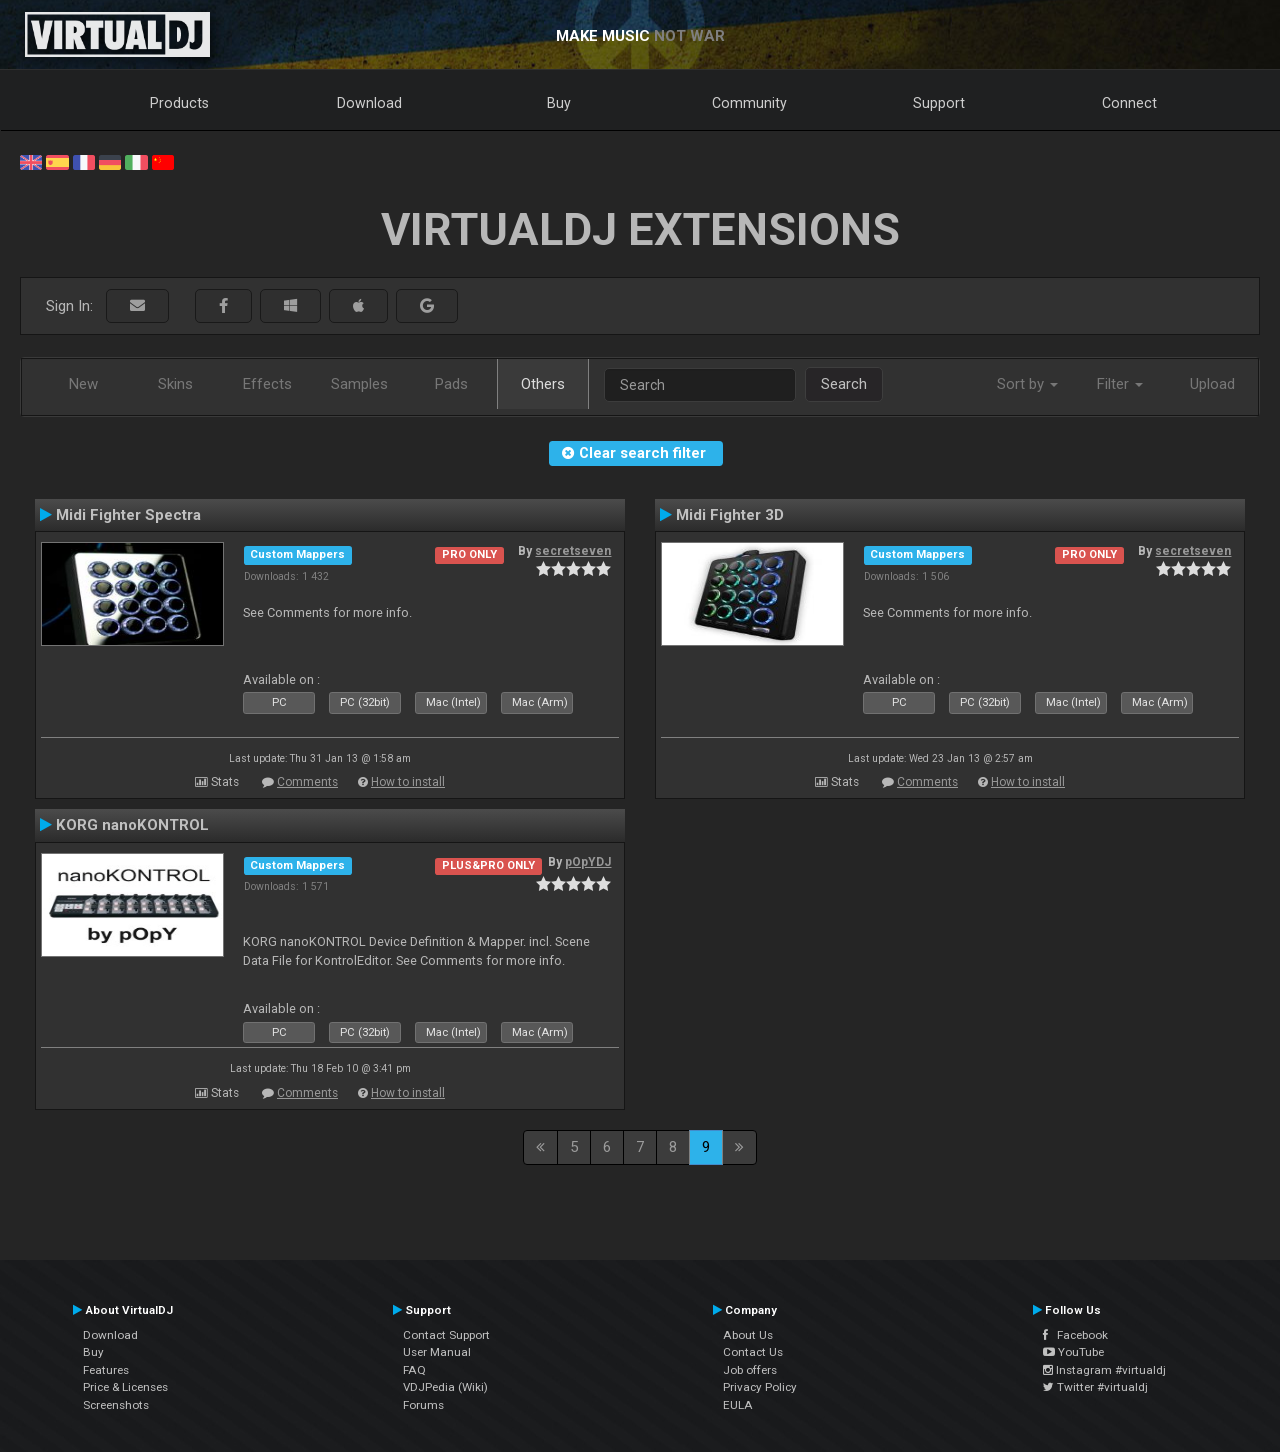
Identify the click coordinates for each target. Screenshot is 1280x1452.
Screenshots (116, 1405)
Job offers (750, 1370)
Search (844, 384)
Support (939, 103)
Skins (175, 384)
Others (543, 384)
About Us (748, 1335)
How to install (408, 782)
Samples (359, 384)
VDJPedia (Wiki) (445, 1387)
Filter (1120, 384)
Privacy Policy (760, 1387)
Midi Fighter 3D (730, 515)
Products (179, 103)
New (83, 384)
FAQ (414, 1370)
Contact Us (753, 1352)
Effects (267, 384)
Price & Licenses (125, 1387)
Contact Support (446, 1335)
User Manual (437, 1352)
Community (749, 103)
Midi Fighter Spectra (128, 515)
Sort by (1027, 384)
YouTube (1073, 1352)
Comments (307, 782)
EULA (738, 1405)
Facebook (1075, 1335)
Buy (559, 103)
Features (106, 1370)
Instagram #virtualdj (1104, 1370)
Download (369, 103)
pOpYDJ (588, 862)
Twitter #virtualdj (1095, 1387)
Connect (1129, 103)
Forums (423, 1405)
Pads (451, 384)
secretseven (573, 551)
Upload (1212, 384)
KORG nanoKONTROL (132, 825)
